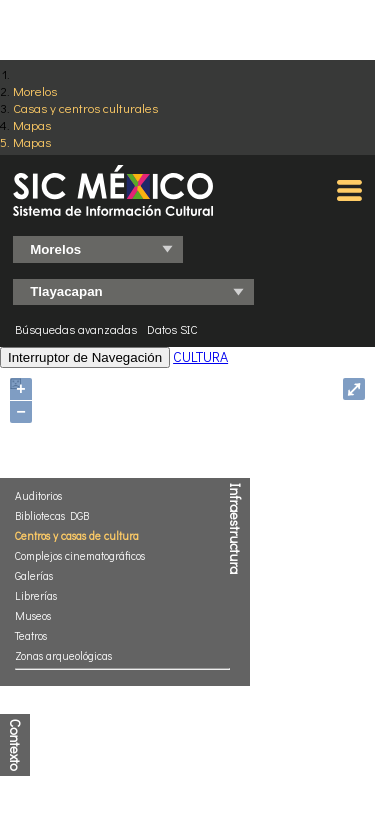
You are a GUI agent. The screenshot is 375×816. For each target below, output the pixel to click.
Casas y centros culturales (85, 107)
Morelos (35, 90)
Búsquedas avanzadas (76, 329)
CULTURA (200, 356)
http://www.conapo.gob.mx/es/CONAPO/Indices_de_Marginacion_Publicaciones (186, 696)
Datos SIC (172, 329)
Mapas (32, 124)
